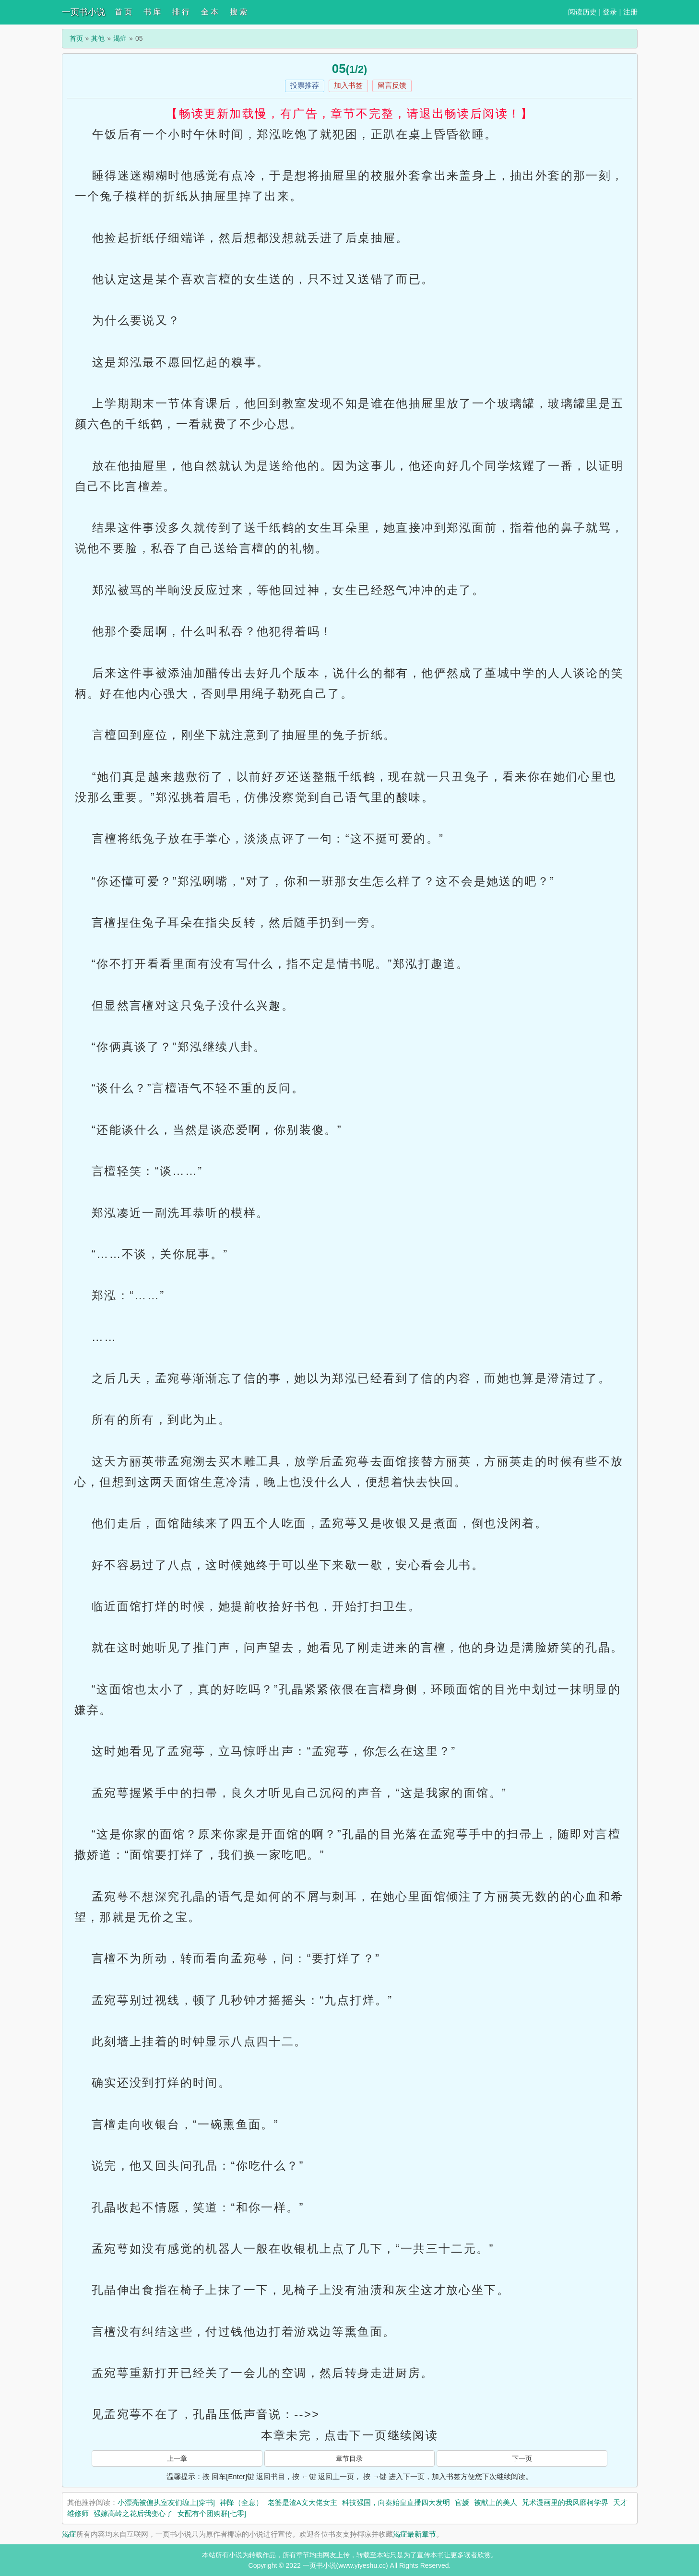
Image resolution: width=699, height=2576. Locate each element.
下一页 (522, 2458)
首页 (76, 38)
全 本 (209, 12)
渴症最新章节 (414, 2534)
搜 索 (238, 12)
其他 (98, 38)
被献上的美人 (495, 2502)
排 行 (181, 12)
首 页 (123, 12)
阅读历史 (582, 12)
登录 (610, 12)
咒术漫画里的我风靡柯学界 (565, 2502)
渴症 (120, 38)
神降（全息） (241, 2502)
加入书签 (348, 85)
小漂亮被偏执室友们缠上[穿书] (166, 2502)
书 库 (152, 12)
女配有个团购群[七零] (212, 2513)
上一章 (177, 2458)
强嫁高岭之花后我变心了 (133, 2513)
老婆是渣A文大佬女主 (302, 2502)
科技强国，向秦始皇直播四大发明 (396, 2502)
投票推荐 (304, 85)
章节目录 (349, 2458)
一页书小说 (83, 12)
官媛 (462, 2502)
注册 (630, 12)
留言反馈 (392, 85)
